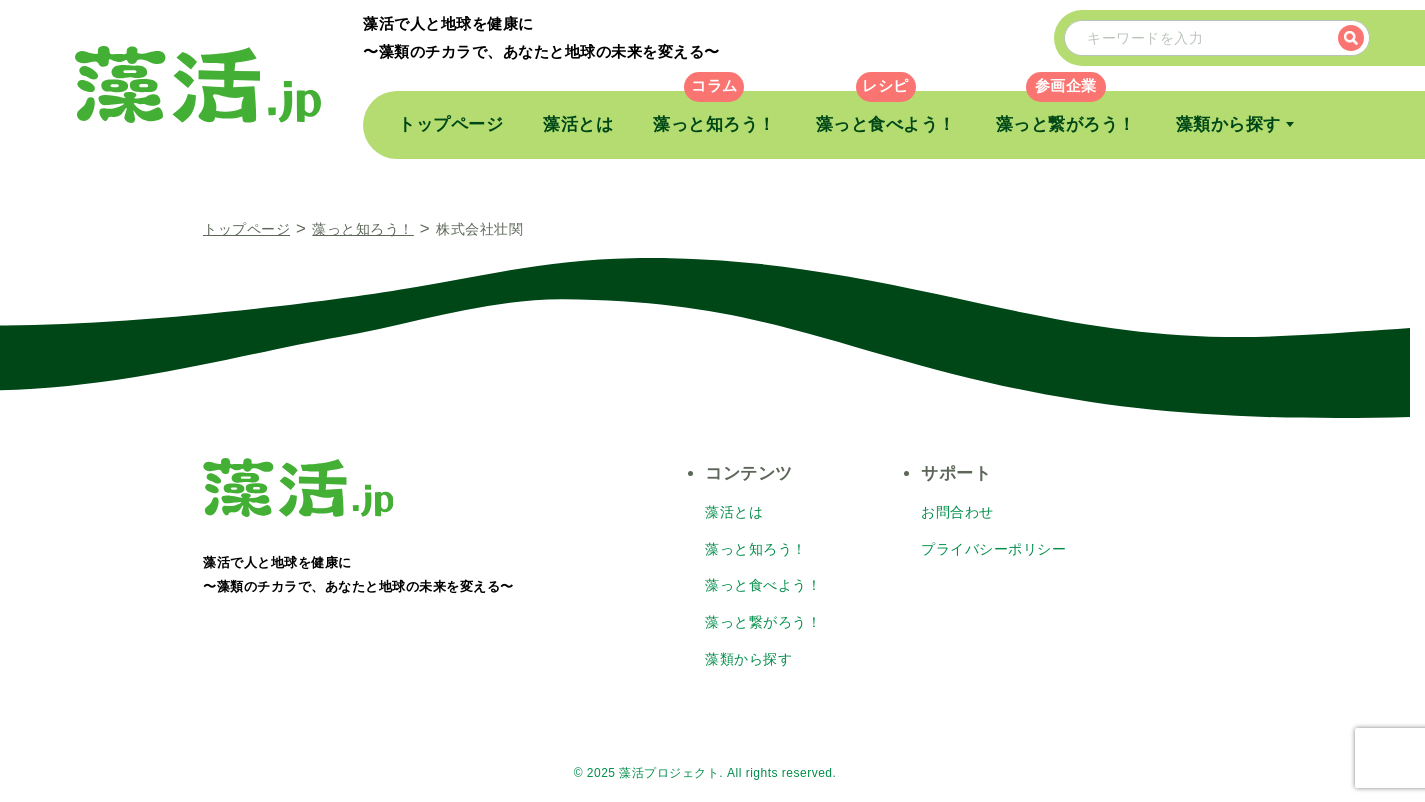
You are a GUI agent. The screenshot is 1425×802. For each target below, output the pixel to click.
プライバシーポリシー (993, 548)
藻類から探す (1228, 124)
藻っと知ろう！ (714, 124)
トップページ (450, 124)
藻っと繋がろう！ (1066, 124)
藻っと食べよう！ (886, 124)
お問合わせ (957, 512)
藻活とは (578, 124)
